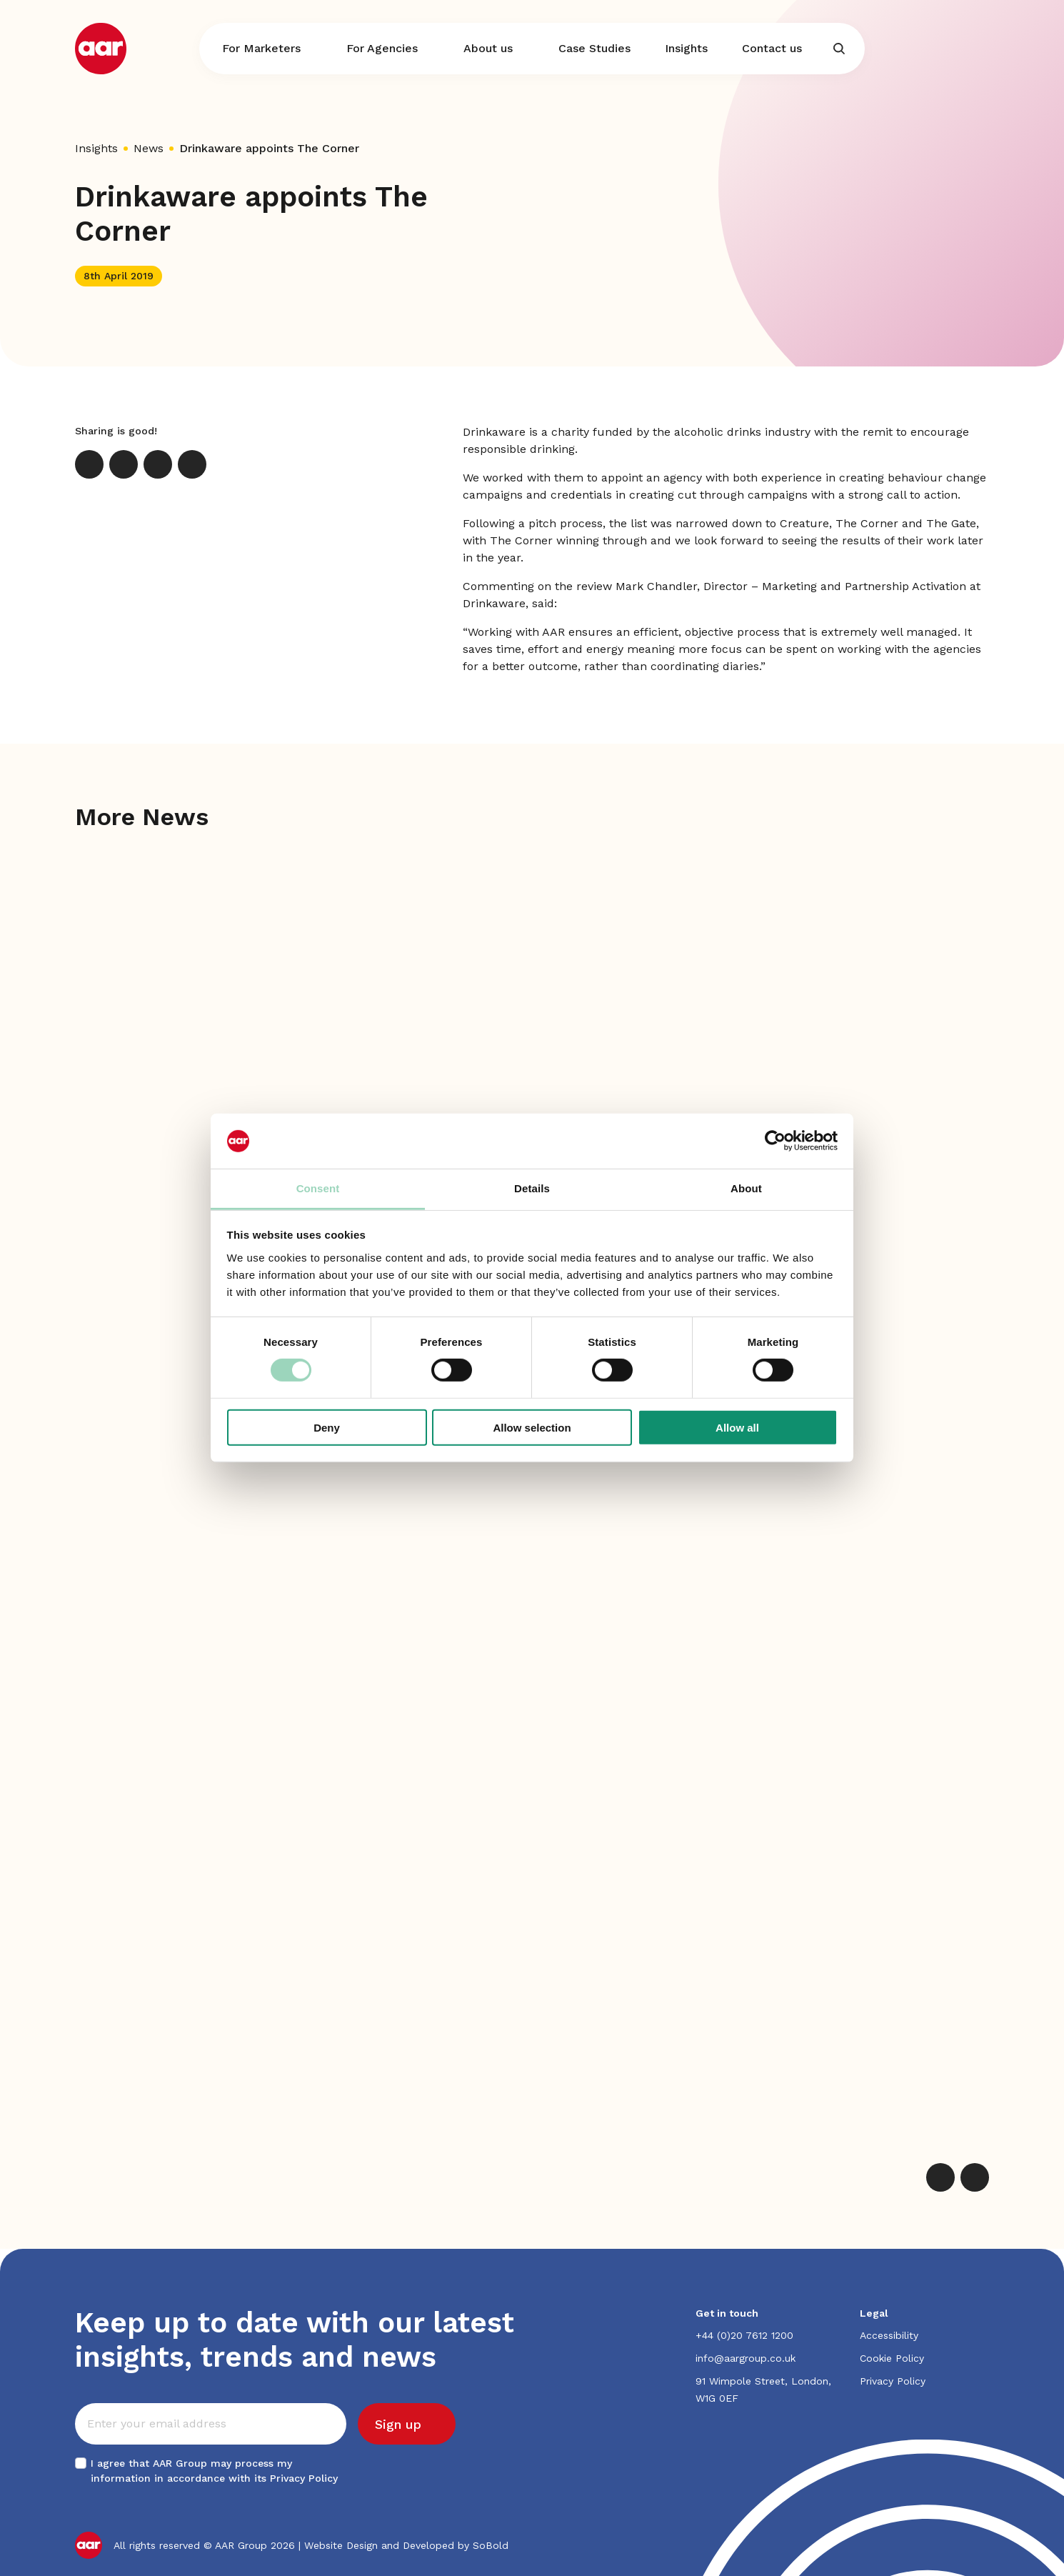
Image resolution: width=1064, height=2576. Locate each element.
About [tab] (746, 1188)
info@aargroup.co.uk (746, 2358)
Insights (96, 148)
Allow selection (532, 1427)
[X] (89, 464)
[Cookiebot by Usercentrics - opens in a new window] (775, 1141)
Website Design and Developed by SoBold (406, 2545)
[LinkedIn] (123, 464)
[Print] (192, 464)
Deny (326, 1427)
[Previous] (940, 2177)
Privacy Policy (304, 2478)
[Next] (974, 2177)
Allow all (737, 1427)
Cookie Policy (892, 2358)
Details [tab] (532, 1188)
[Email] (158, 464)
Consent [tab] (318, 1188)
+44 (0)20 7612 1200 (744, 2335)
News (149, 148)
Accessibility (889, 2335)
